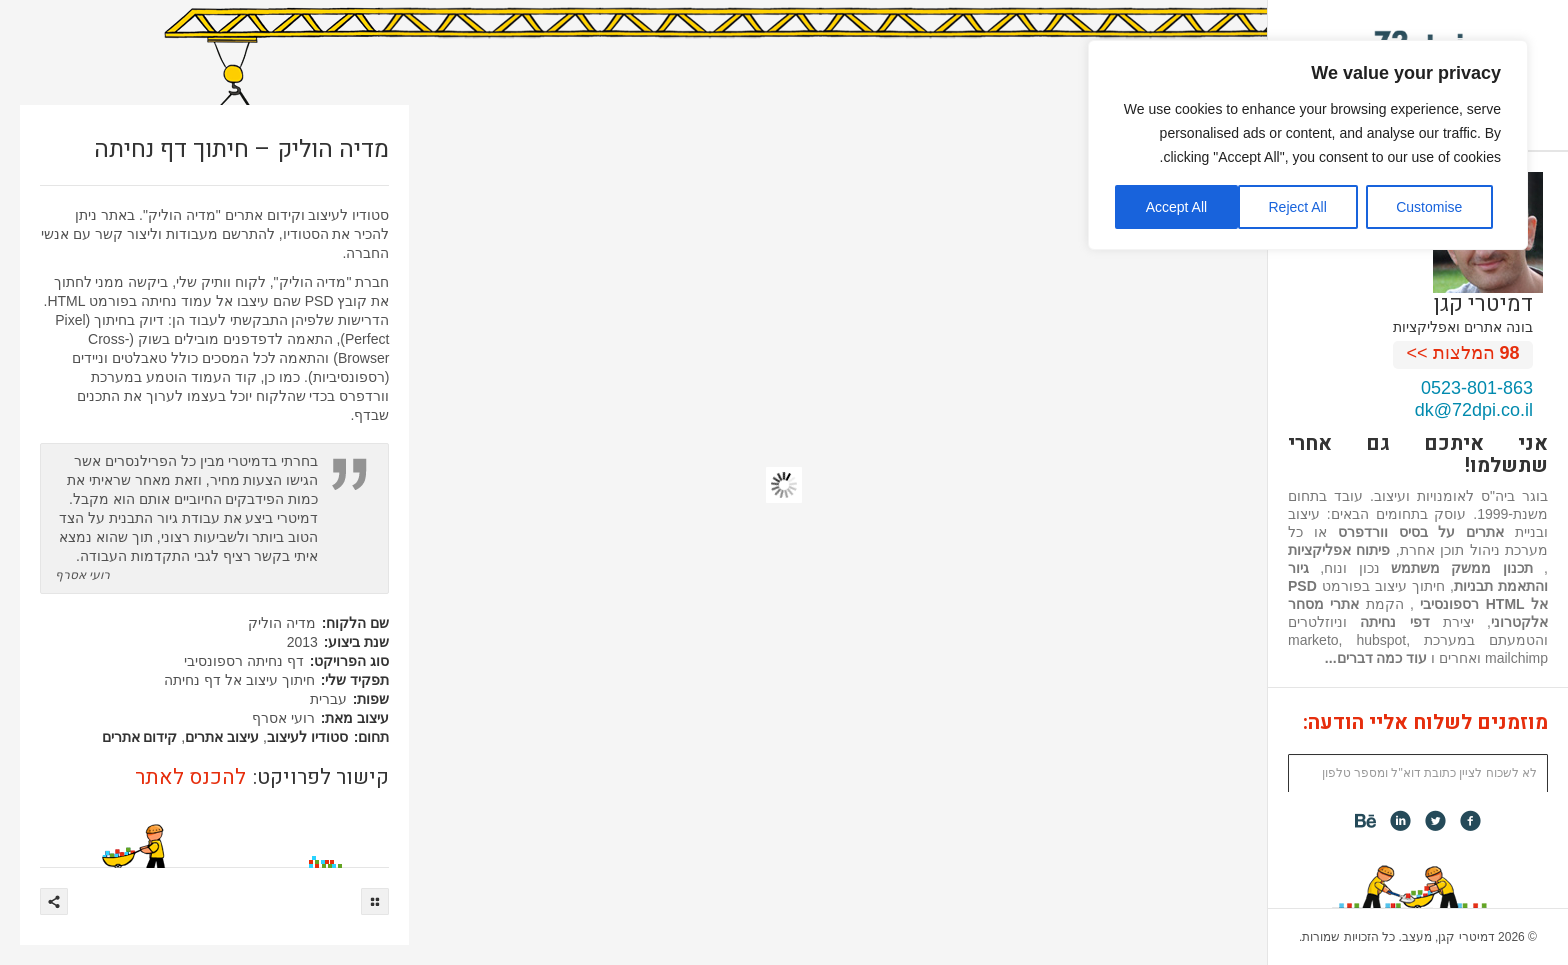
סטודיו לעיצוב (307, 737)
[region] (1308, 145)
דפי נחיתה (1394, 622)
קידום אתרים (140, 737)
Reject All (1297, 207)
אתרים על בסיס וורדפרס (1421, 532)
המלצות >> (1463, 353)
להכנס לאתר (190, 777)
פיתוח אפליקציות (1339, 550)
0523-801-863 (1477, 388)
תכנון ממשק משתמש (1462, 568)
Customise (1429, 207)
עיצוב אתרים (222, 737)
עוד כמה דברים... (1376, 658)
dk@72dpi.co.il (1474, 410)
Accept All (1176, 207)
